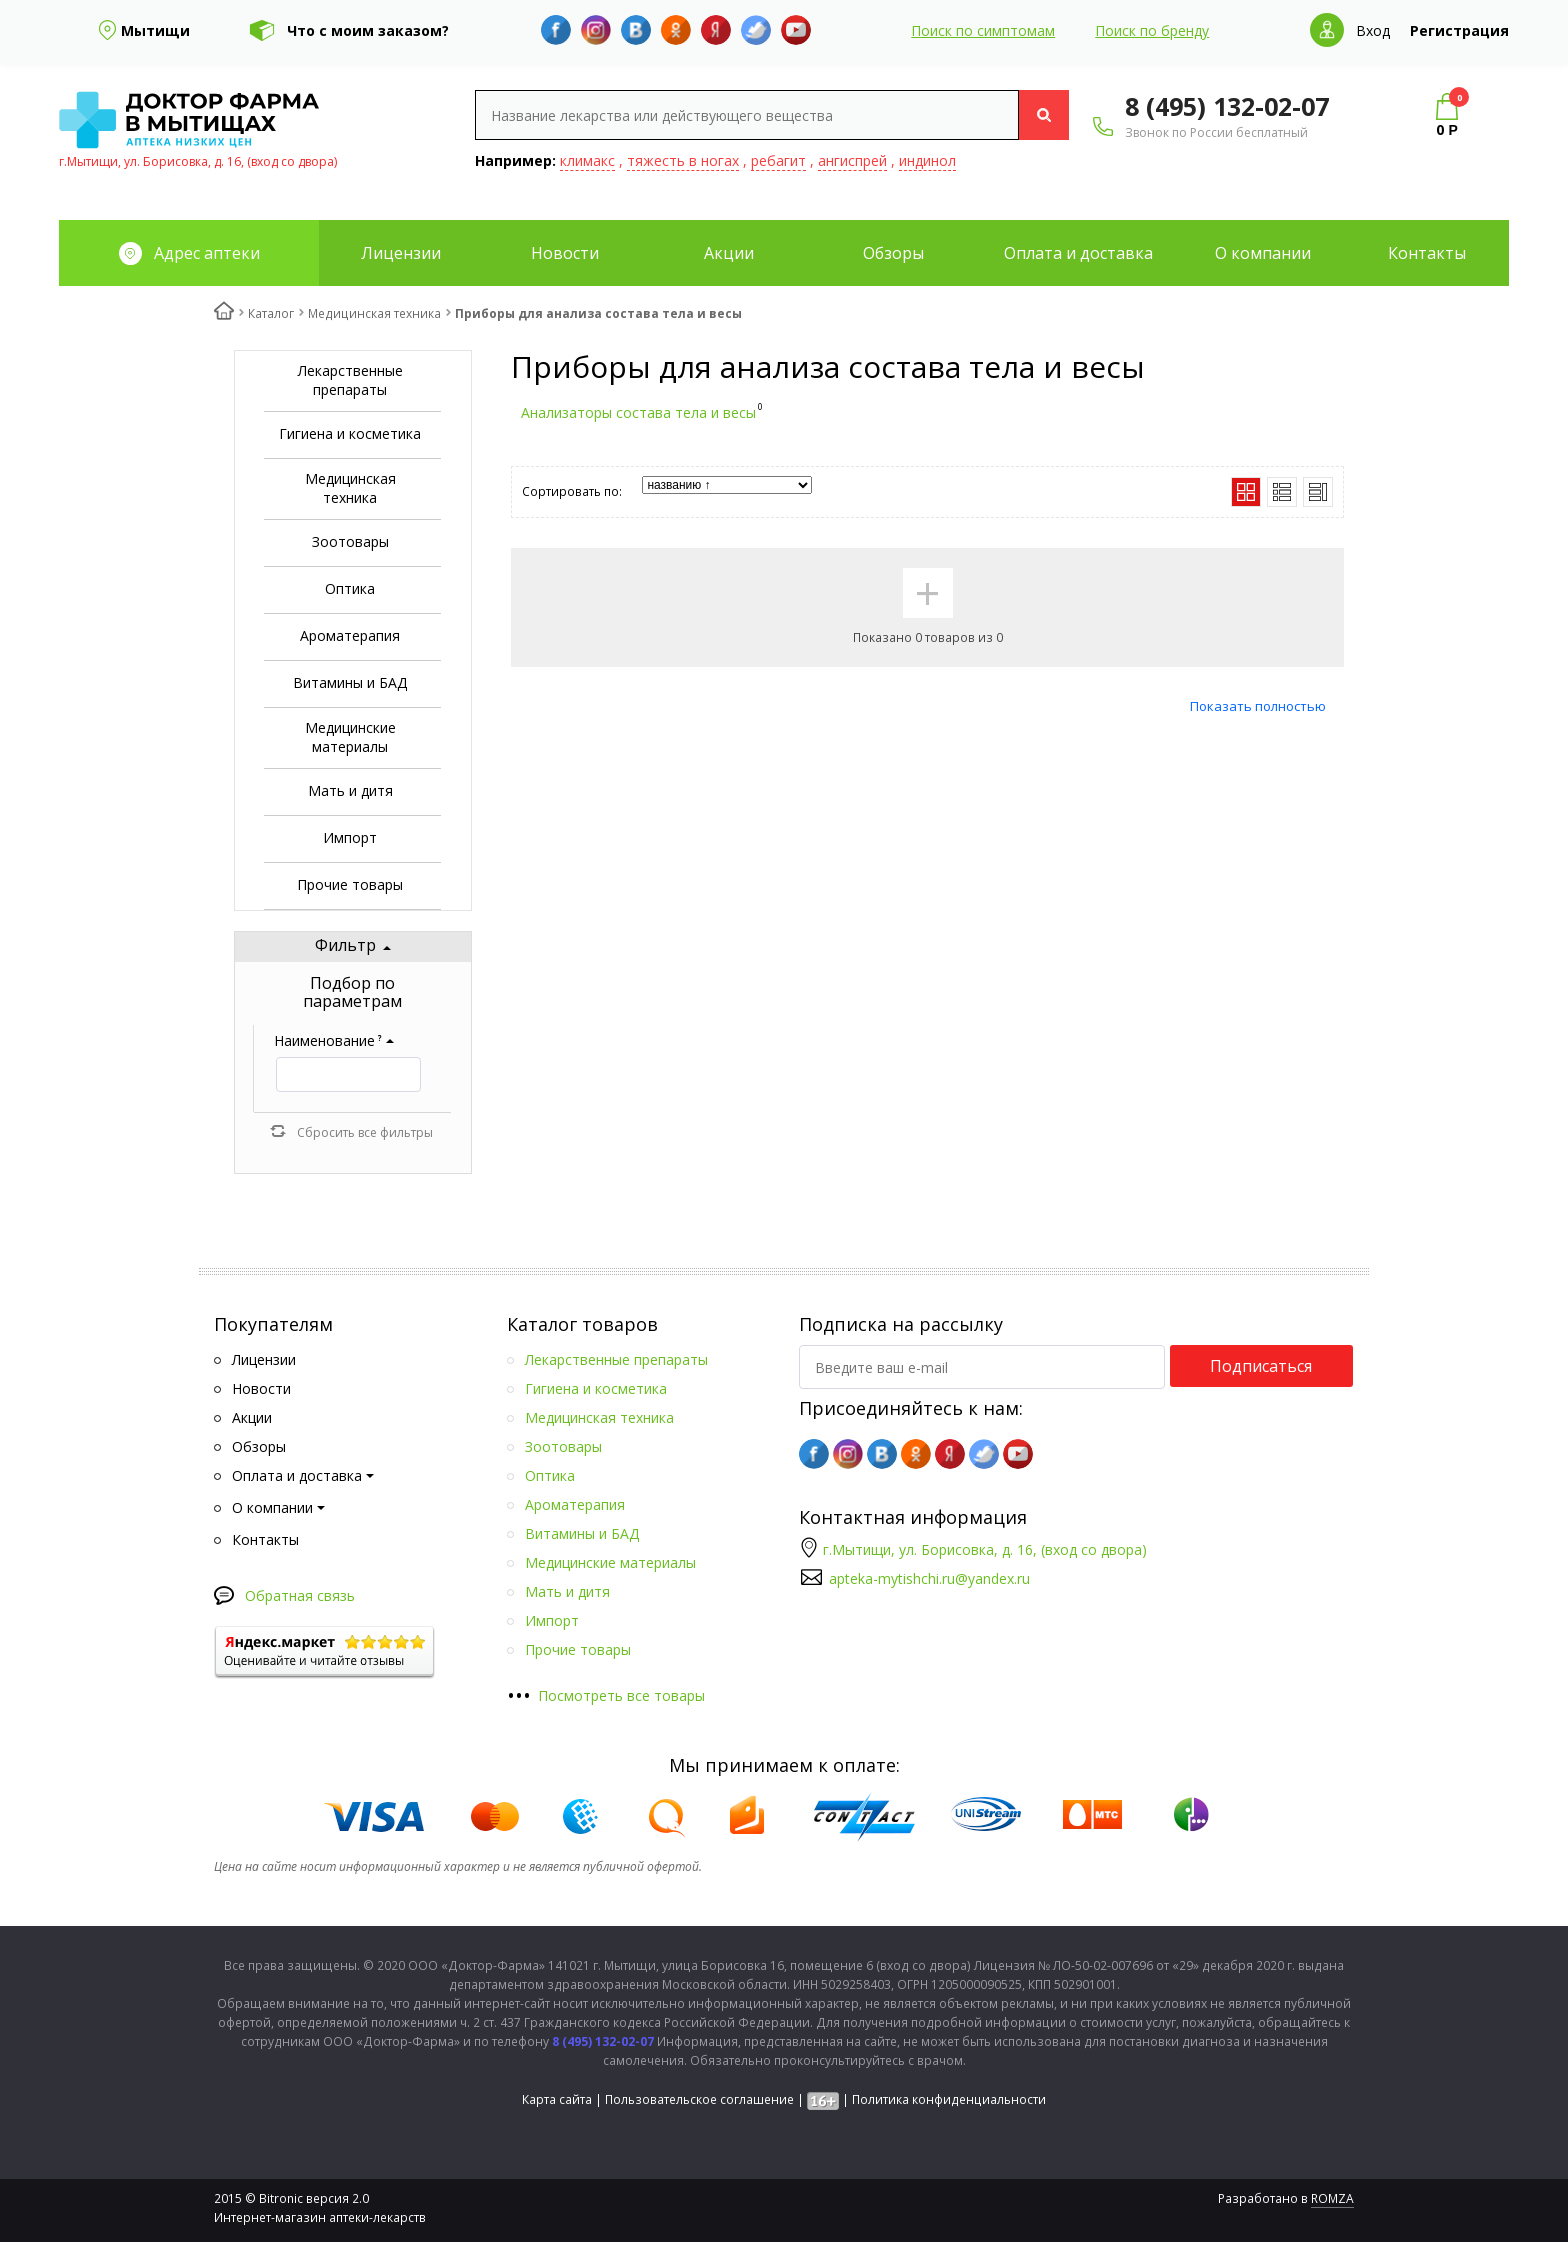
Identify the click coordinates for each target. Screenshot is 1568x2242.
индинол (927, 160)
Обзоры (893, 253)
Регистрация (1459, 30)
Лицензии (401, 253)
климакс (587, 160)
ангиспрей (852, 160)
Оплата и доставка (1078, 253)
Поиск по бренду (1152, 30)
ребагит (778, 160)
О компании (1263, 253)
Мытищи (155, 30)
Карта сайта (557, 2099)
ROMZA (1332, 2198)
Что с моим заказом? (368, 30)
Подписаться (1261, 1366)
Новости (565, 253)
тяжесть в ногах (683, 160)
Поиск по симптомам (983, 30)
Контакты (1427, 253)
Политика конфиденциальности (949, 2099)
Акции (729, 253)
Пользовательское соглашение (699, 2099)
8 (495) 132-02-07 (1227, 106)
